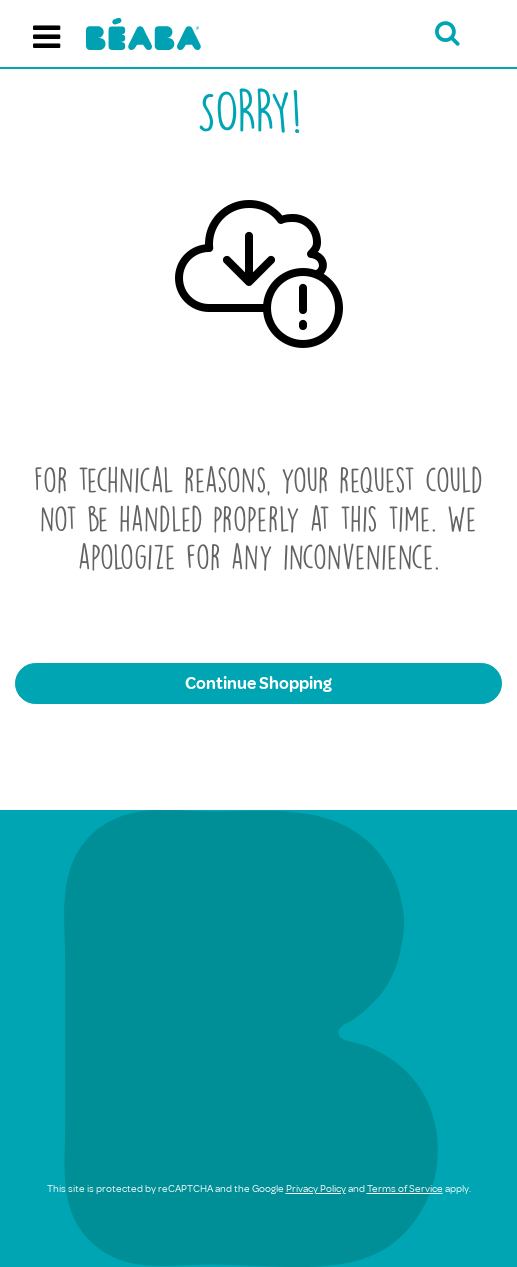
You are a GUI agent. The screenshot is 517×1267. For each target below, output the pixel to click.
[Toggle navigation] (46, 34)
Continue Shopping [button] (258, 683)
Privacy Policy (316, 1188)
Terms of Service (405, 1188)
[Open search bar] (447, 33)
